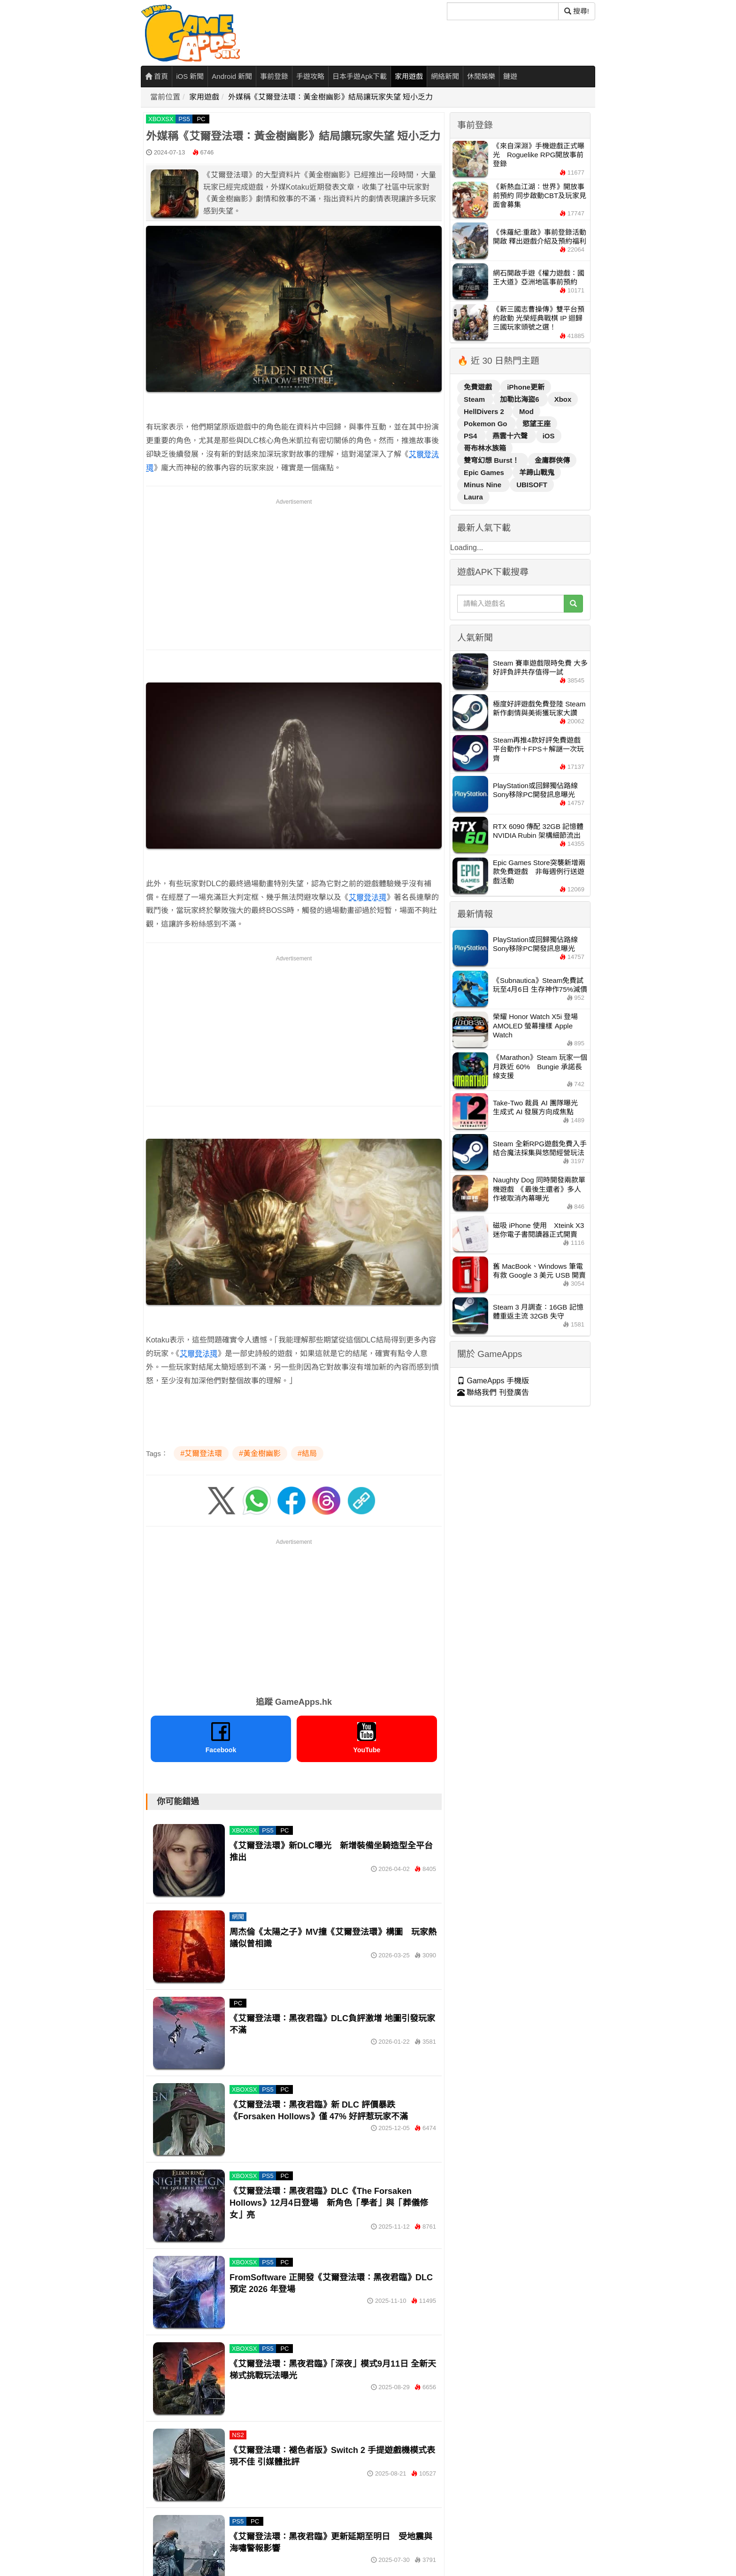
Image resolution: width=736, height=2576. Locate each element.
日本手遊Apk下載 (359, 76)
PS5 (184, 119)
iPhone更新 (525, 387)
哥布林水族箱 (485, 448)
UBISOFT (531, 485)
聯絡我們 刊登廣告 (493, 1392)
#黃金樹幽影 (260, 1453)
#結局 (307, 1453)
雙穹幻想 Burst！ (492, 460)
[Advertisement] (294, 572)
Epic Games (485, 472)
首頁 (156, 76)
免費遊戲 (479, 387)
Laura (473, 497)
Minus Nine (483, 485)
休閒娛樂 (481, 76)
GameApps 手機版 (493, 1381)
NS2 (238, 2434)
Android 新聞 (232, 76)
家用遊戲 (409, 76)
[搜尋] (503, 11)
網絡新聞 (445, 76)
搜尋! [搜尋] (576, 11)
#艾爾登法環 (201, 1453)
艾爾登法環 (367, 897)
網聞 (238, 1916)
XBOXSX (160, 119)
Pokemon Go (486, 424)
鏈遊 (510, 76)
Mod (526, 411)
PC (201, 119)
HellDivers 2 (485, 411)
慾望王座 (536, 424)
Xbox (563, 399)
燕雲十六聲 (510, 436)
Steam (475, 399)
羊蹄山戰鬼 (536, 472)
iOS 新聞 (190, 76)
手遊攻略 (310, 76)
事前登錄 (274, 76)
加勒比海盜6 (520, 399)
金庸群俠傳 (552, 460)
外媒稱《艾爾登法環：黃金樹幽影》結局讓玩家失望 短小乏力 (330, 97)
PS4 (471, 436)
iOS (549, 436)
